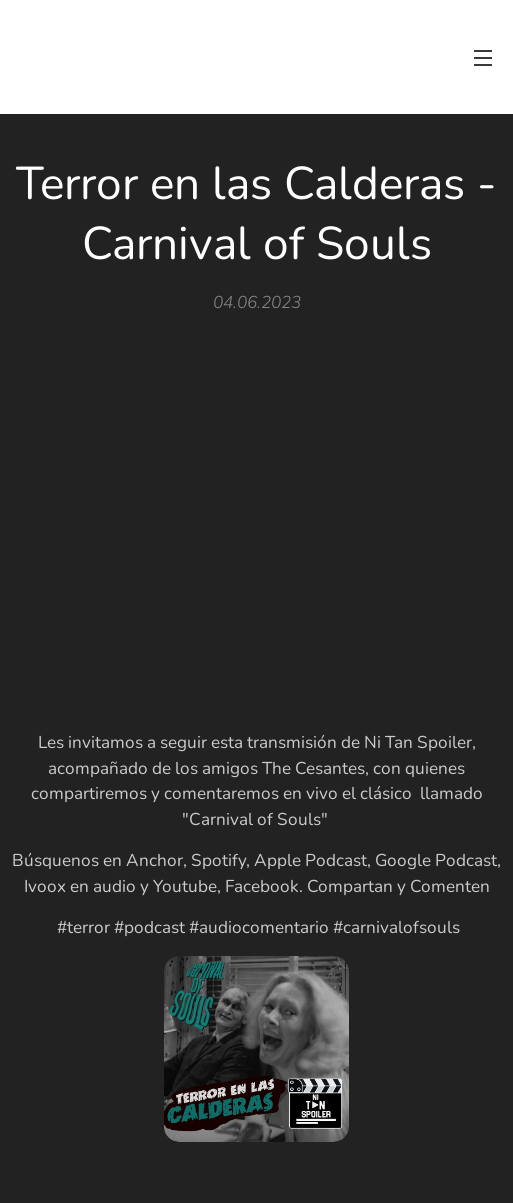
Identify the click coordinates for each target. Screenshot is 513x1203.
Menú (483, 58)
